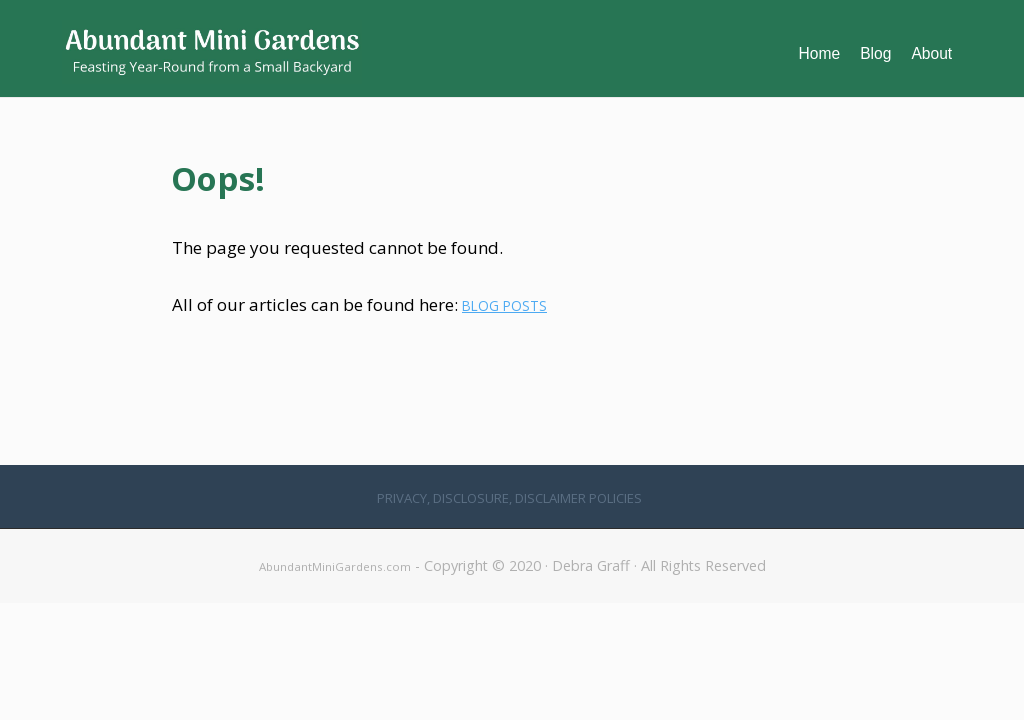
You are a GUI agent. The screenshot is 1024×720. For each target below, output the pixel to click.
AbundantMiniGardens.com (335, 566)
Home (820, 53)
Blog (875, 53)
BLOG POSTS (504, 305)
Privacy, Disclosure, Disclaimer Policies (509, 498)
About (931, 53)
